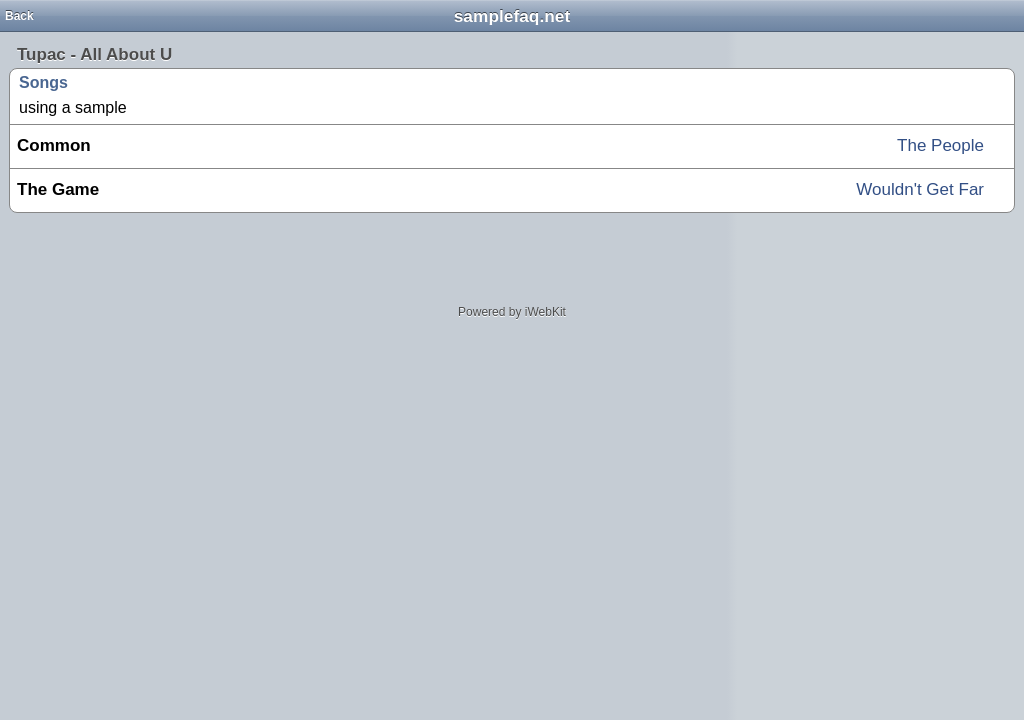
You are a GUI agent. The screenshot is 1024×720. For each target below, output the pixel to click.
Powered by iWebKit (512, 312)
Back (19, 16)
